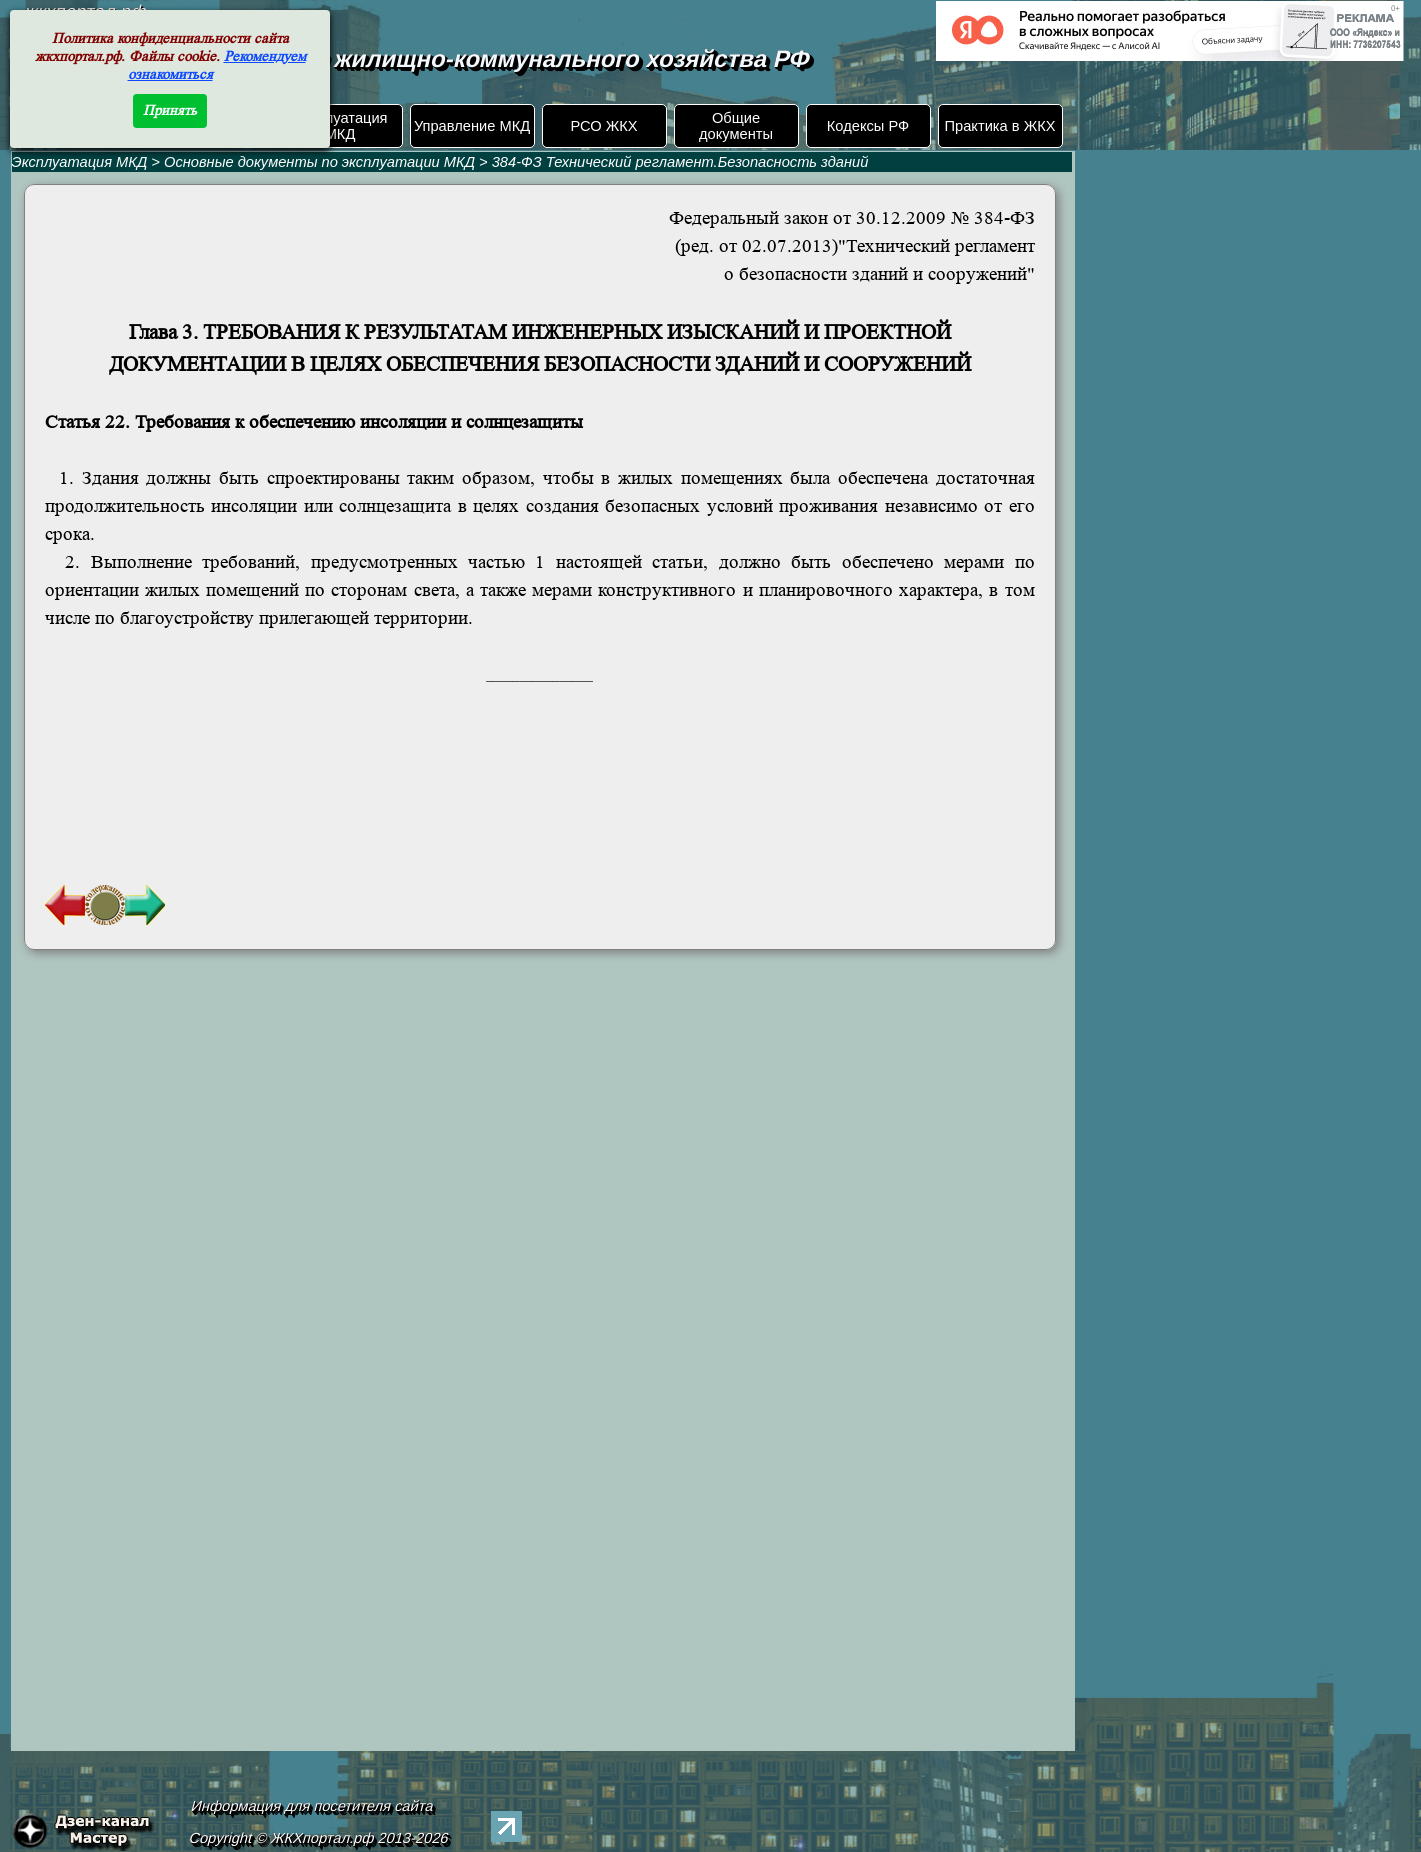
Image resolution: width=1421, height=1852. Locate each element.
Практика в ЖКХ (1000, 126)
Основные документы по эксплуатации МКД (319, 162)
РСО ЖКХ (603, 126)
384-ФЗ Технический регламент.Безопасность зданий (680, 162)
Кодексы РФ (868, 126)
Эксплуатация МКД (339, 126)
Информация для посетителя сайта (312, 1806)
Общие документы (736, 126)
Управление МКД (472, 126)
